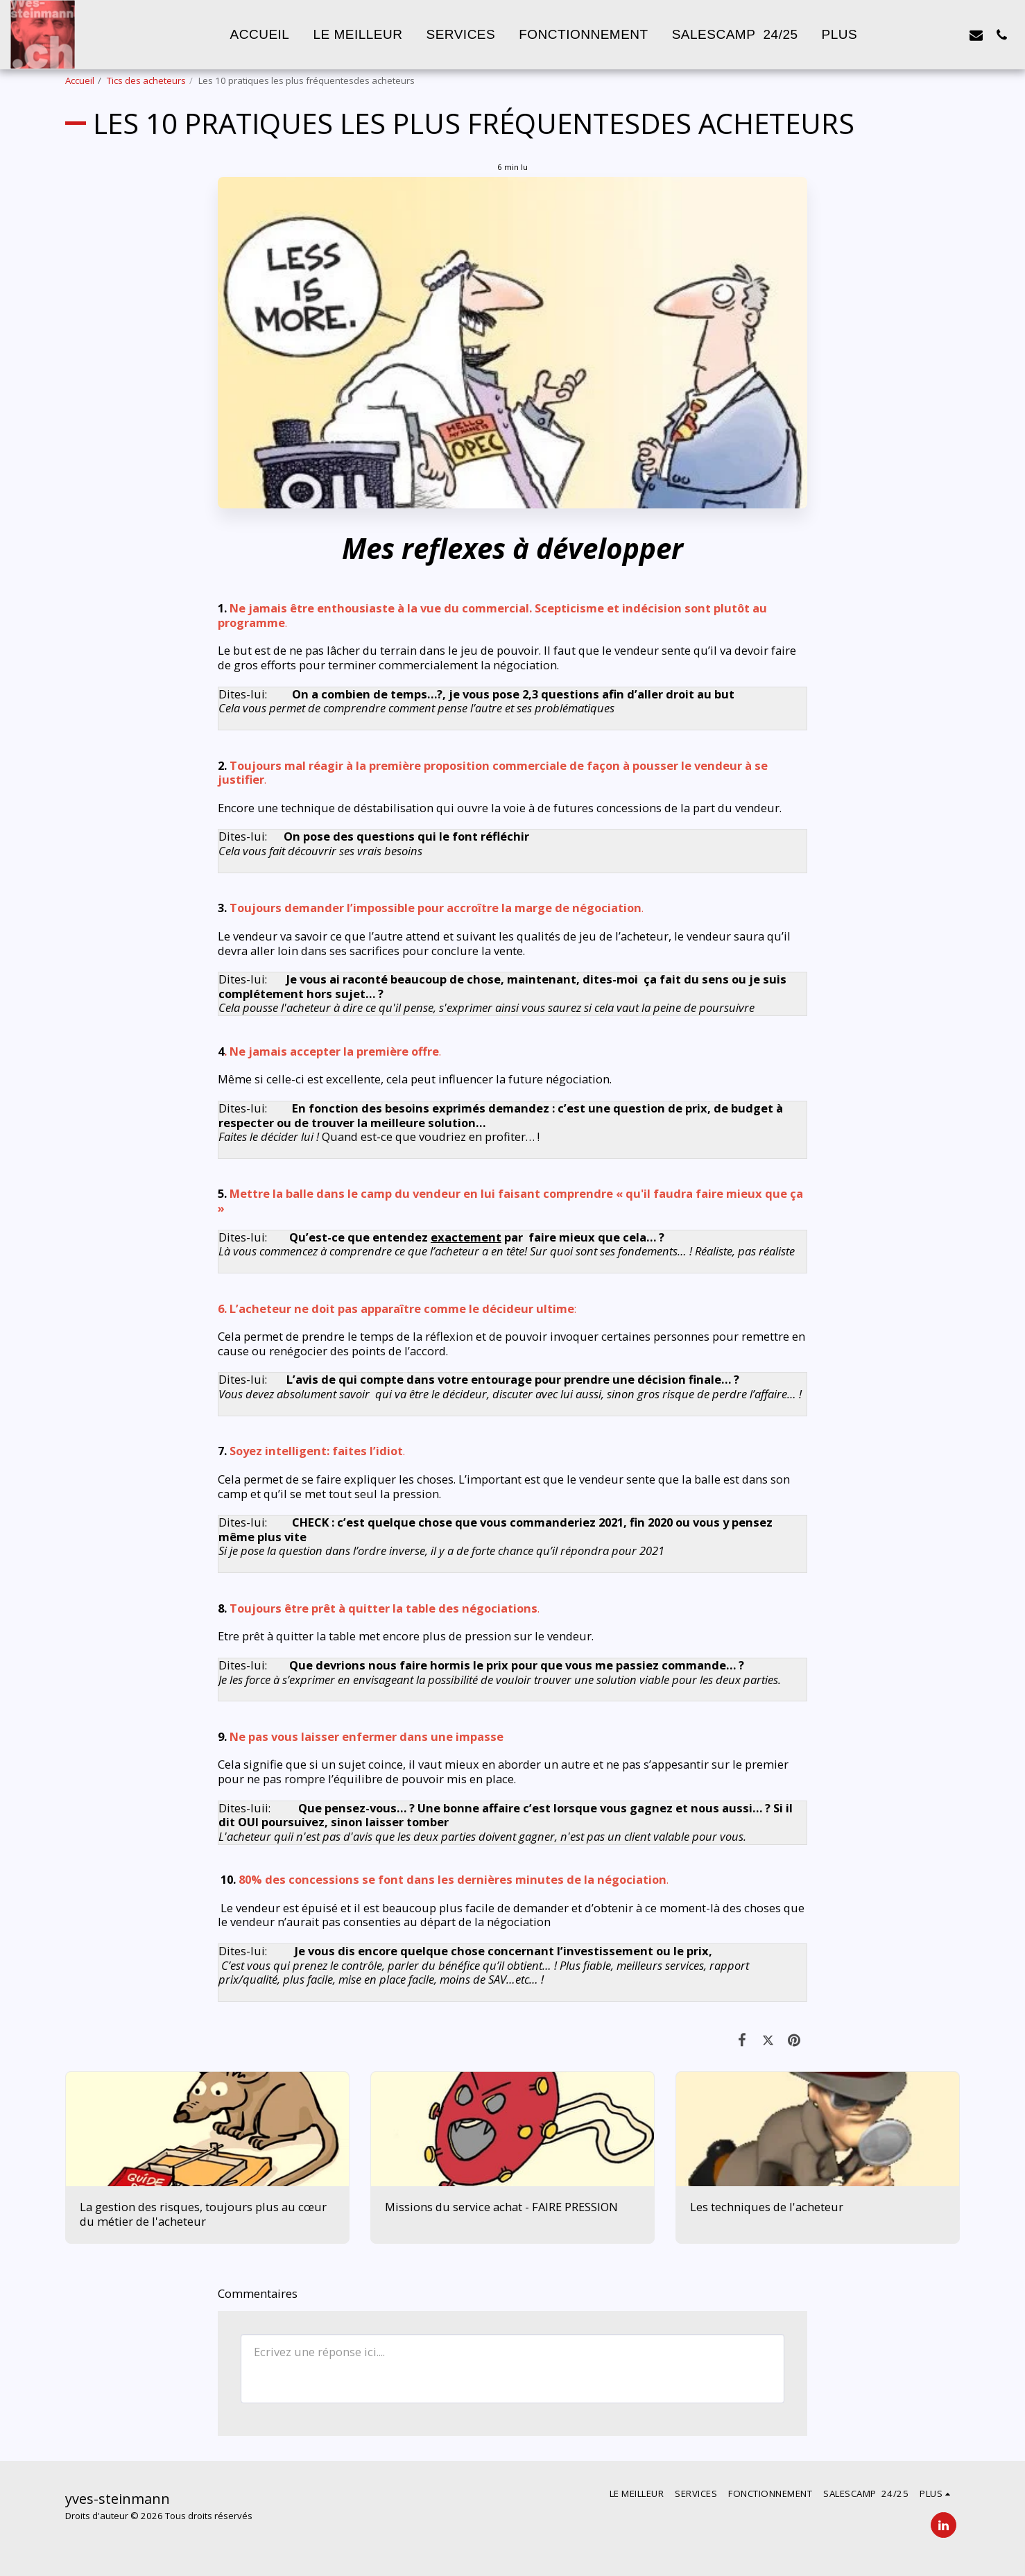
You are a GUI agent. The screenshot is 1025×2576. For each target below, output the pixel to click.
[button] (925, 35)
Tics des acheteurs (146, 80)
